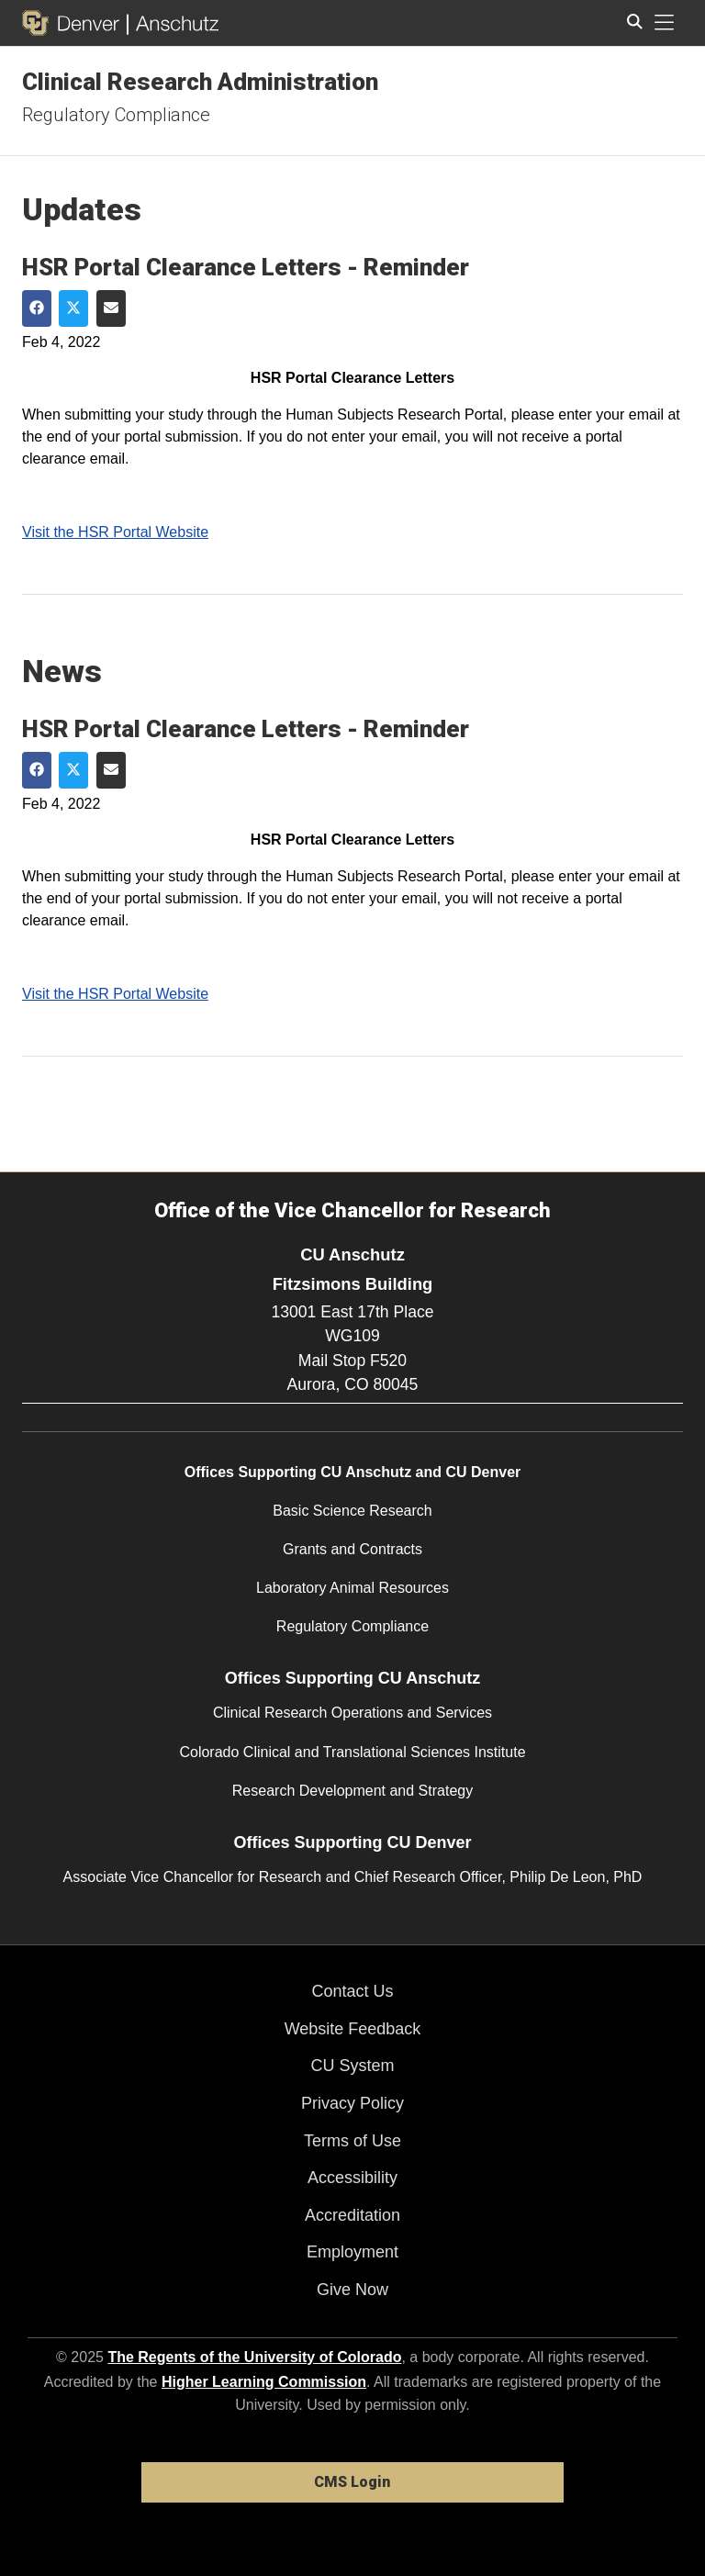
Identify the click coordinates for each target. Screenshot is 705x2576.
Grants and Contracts (352, 1549)
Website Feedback (353, 2029)
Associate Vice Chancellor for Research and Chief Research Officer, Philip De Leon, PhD (353, 1877)
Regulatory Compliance (116, 115)
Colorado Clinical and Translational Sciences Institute (352, 1752)
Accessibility (352, 2177)
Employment (352, 2252)
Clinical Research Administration (200, 81)
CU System (352, 2065)
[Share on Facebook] (36, 308)
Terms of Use (352, 2141)
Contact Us (352, 1991)
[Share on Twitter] (73, 308)
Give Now (352, 2289)
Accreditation (352, 2215)
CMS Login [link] (352, 2482)
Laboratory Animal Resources (352, 1588)
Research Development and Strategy (352, 1790)
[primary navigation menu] (664, 23)
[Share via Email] (111, 308)
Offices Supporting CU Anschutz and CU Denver (353, 1472)
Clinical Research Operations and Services (352, 1712)
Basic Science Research (352, 1510)
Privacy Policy (352, 2103)
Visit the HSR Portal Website (115, 532)
